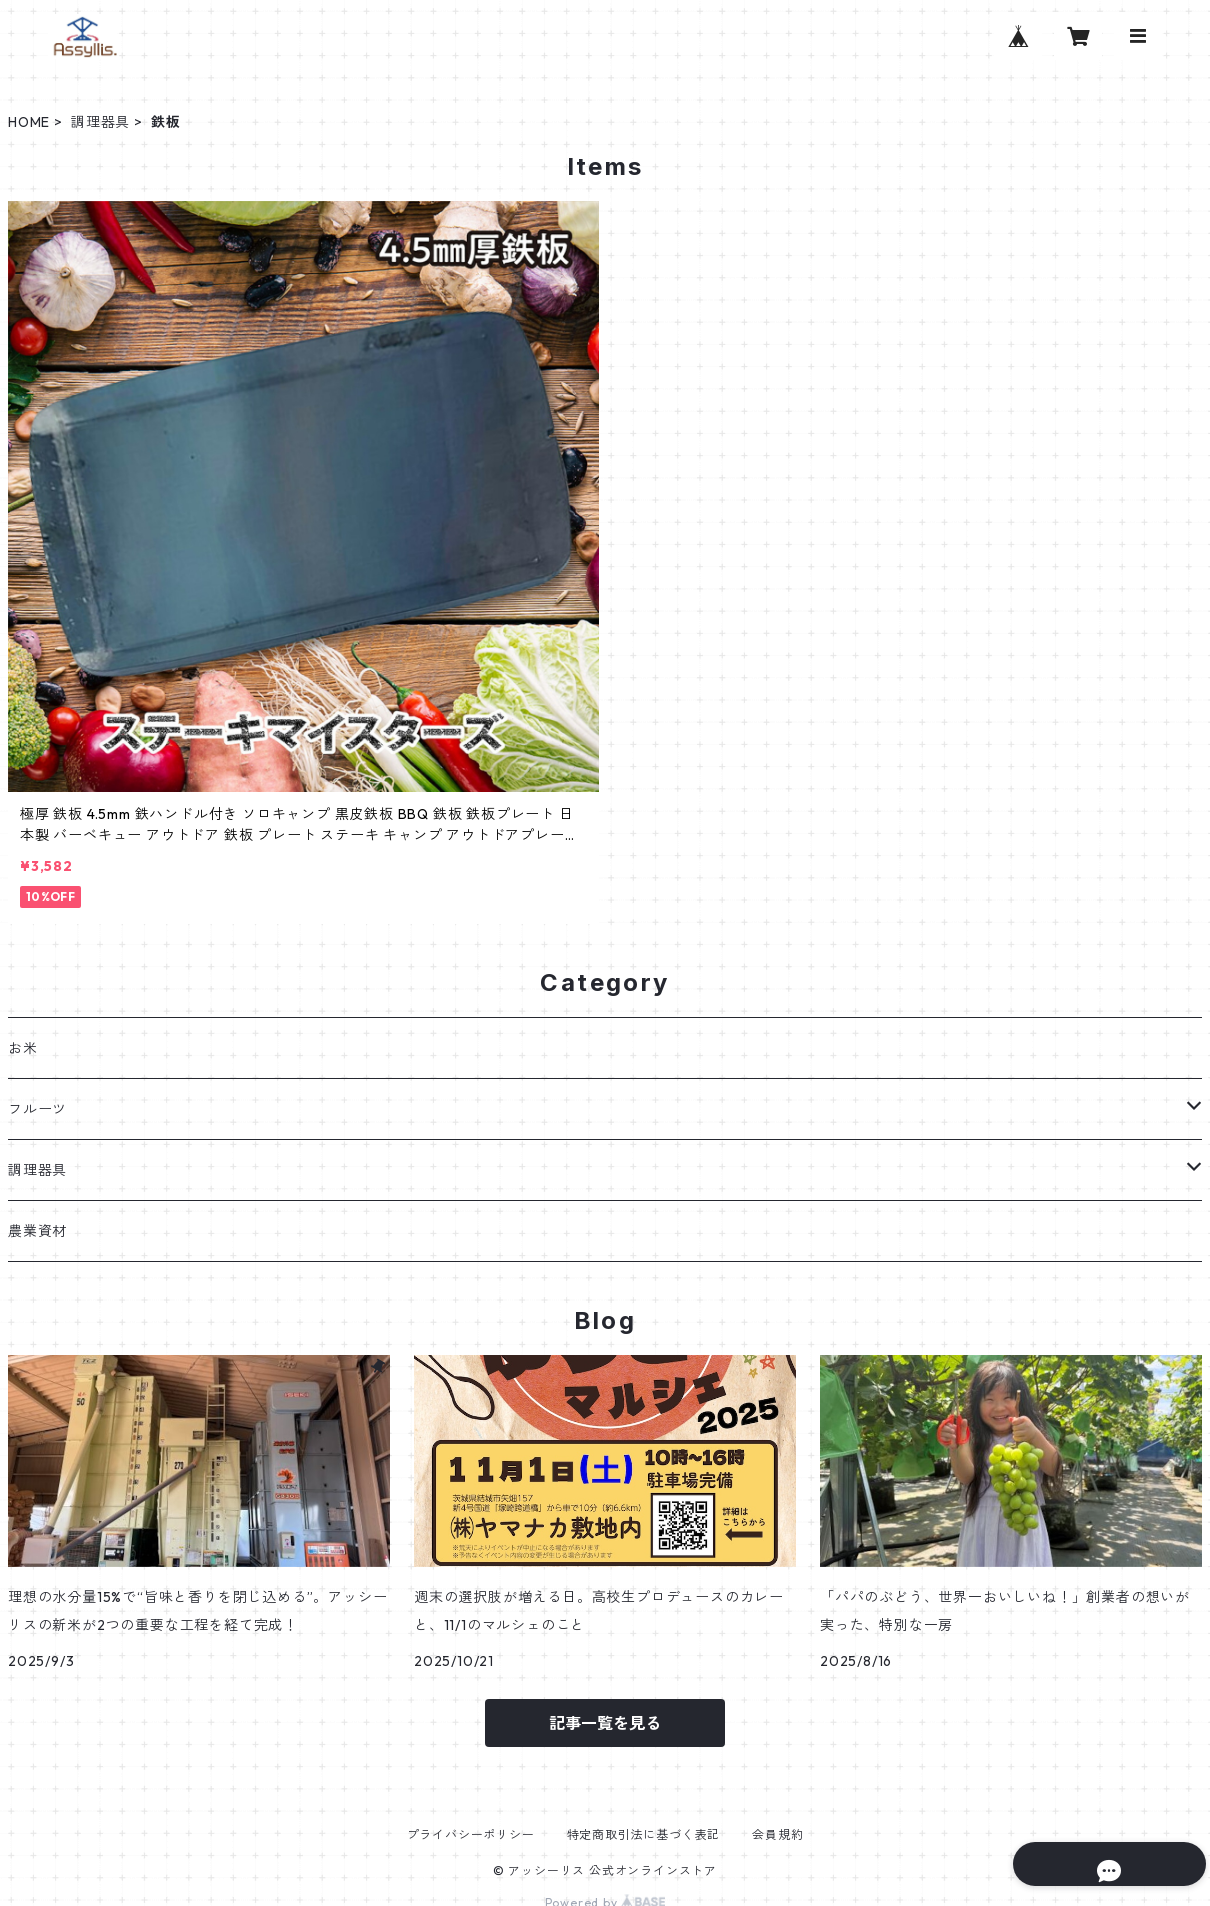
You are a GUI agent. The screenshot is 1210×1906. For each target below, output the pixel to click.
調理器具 (100, 122)
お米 (23, 1048)
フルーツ (37, 1109)
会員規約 (777, 1834)
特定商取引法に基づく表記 (644, 1834)
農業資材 (37, 1231)
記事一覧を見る (605, 1723)
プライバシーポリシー (471, 1834)
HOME (29, 122)
